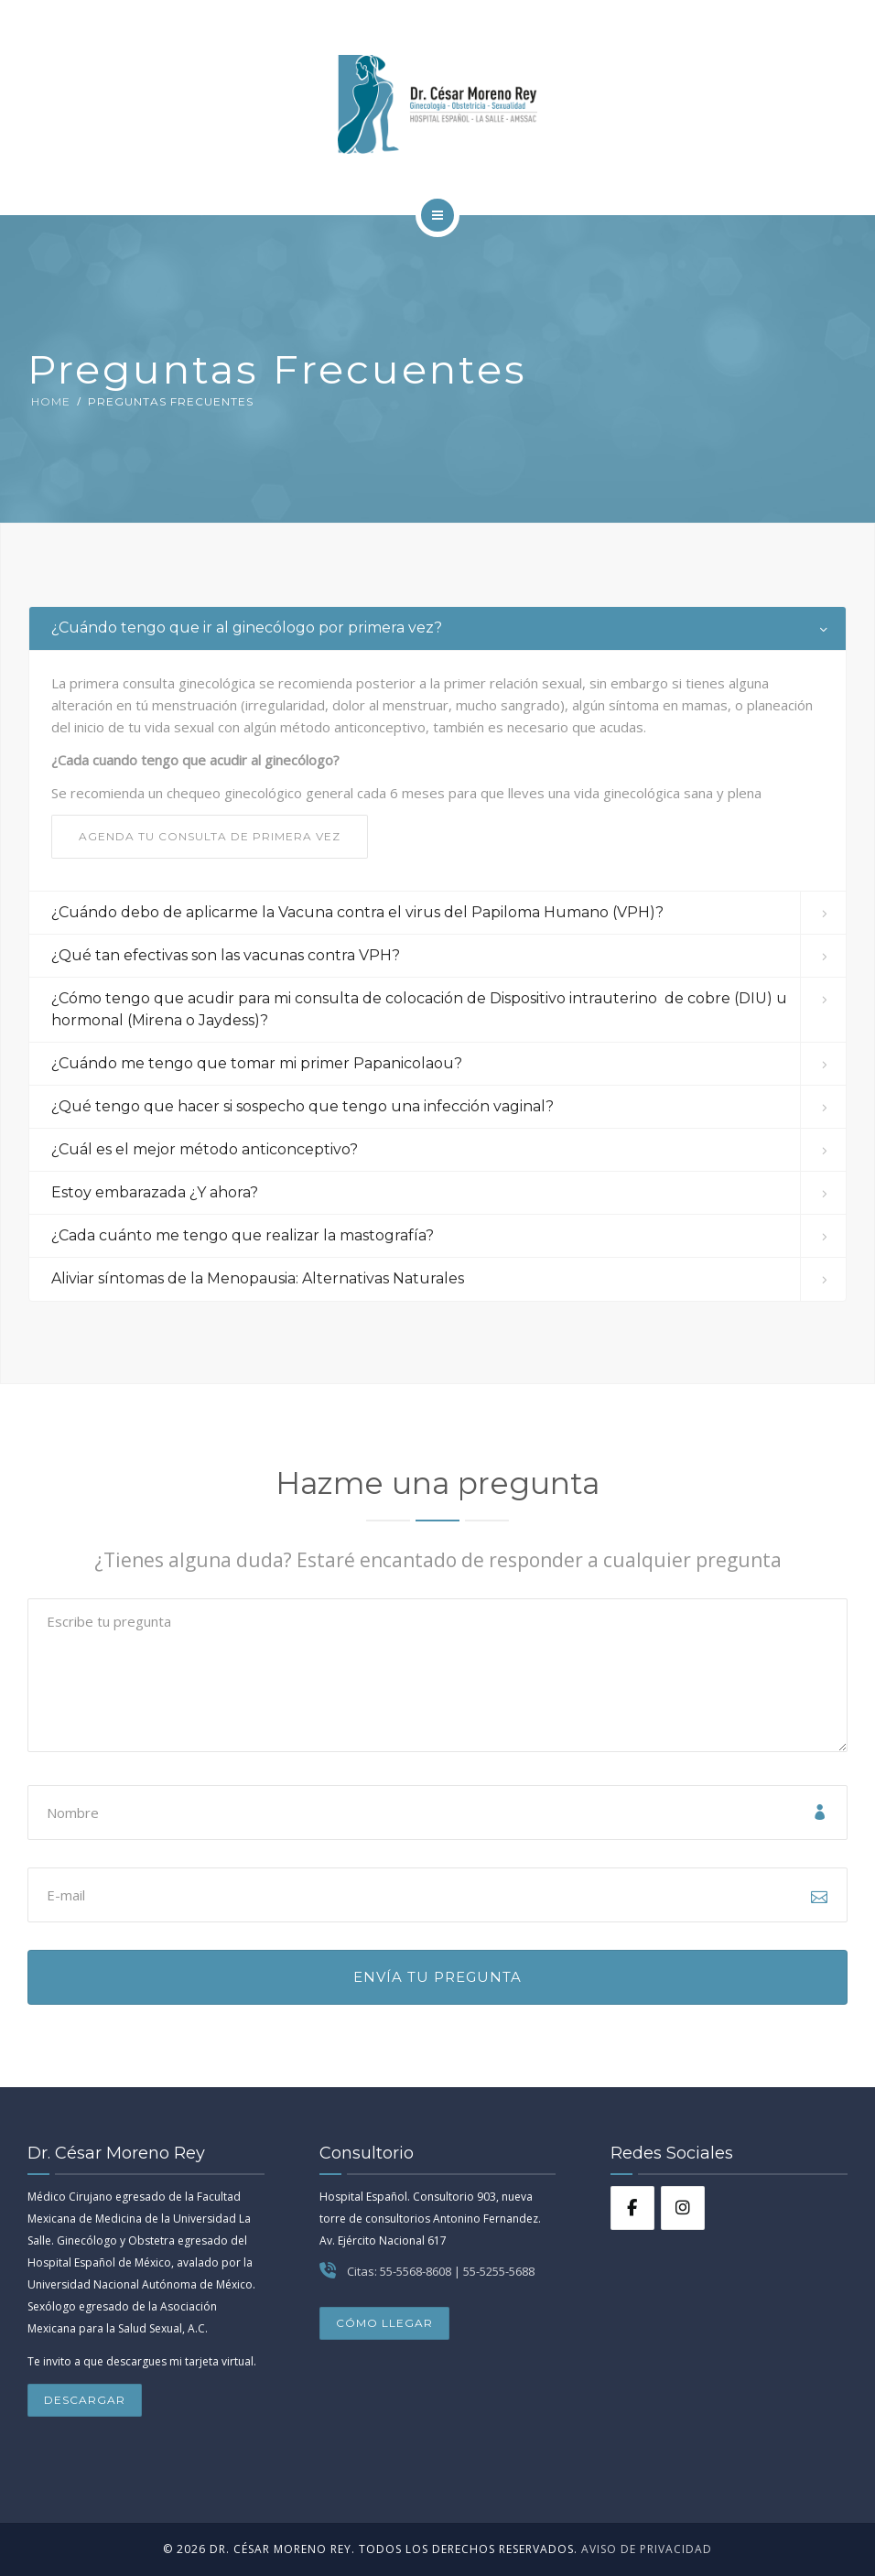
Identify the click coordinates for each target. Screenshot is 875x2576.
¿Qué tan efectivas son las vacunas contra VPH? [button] (225, 955)
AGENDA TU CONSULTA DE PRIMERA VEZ (209, 836)
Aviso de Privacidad (645, 2549)
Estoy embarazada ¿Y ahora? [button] (154, 1192)
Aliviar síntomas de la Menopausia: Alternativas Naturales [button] (257, 1278)
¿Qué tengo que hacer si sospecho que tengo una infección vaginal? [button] (302, 1106)
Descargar (84, 2400)
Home (50, 401)
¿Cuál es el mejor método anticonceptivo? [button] (204, 1149)
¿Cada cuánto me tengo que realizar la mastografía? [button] (242, 1235)
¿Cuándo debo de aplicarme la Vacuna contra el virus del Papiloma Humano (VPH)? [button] (357, 912)
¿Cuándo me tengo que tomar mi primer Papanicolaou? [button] (256, 1063)
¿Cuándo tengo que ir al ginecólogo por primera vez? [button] (246, 627)
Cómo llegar (384, 2323)
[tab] (437, 628)
